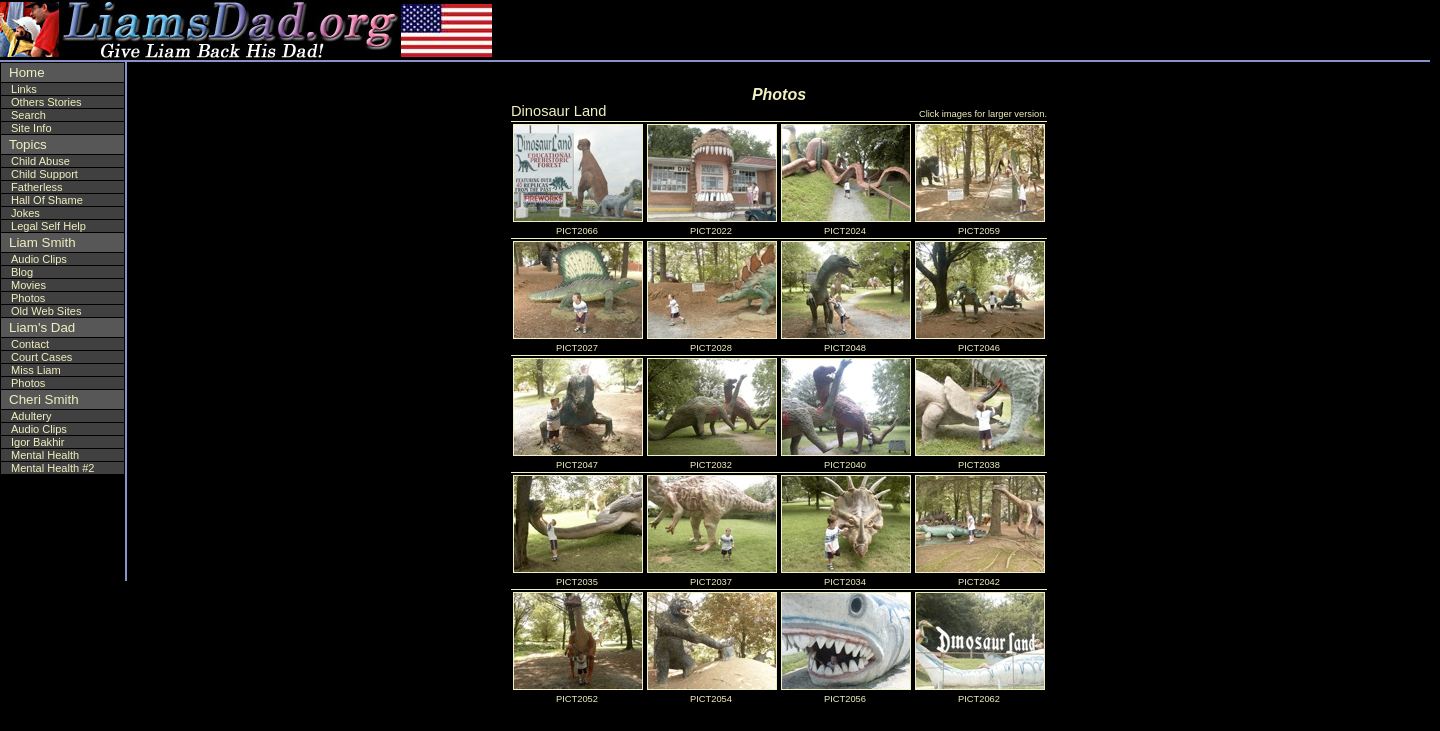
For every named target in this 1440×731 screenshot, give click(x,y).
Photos (28, 298)
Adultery (31, 416)
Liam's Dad (42, 327)
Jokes (25, 213)
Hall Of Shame (47, 200)
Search (28, 115)
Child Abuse (40, 161)
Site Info (31, 128)
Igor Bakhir (37, 442)
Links (24, 89)
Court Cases (41, 357)
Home (27, 72)
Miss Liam (36, 370)
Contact (30, 344)
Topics (28, 144)
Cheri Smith (44, 399)
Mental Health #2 (53, 468)
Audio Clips (39, 259)
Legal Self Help (48, 226)
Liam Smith (42, 242)
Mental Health (45, 455)
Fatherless (37, 187)
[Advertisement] (1309, 30)
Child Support (44, 174)
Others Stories (46, 102)
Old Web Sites (46, 311)
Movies (28, 285)
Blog (22, 272)
